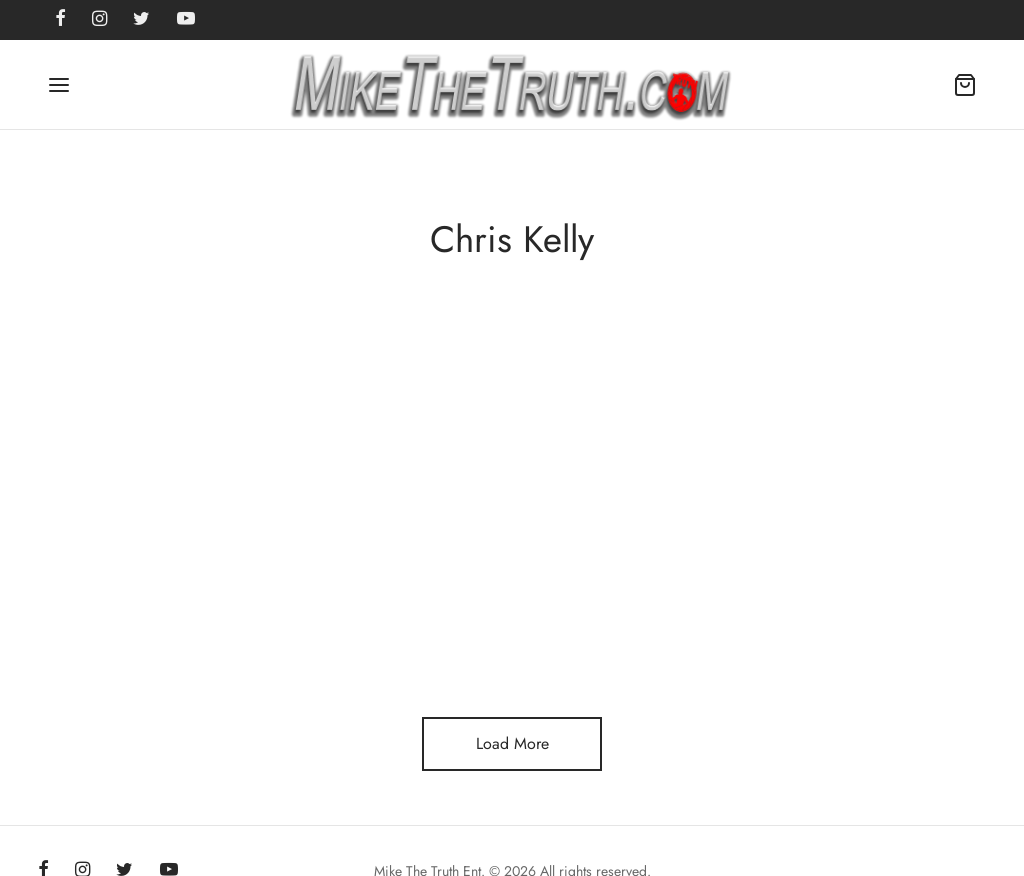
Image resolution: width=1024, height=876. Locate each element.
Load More (512, 743)
